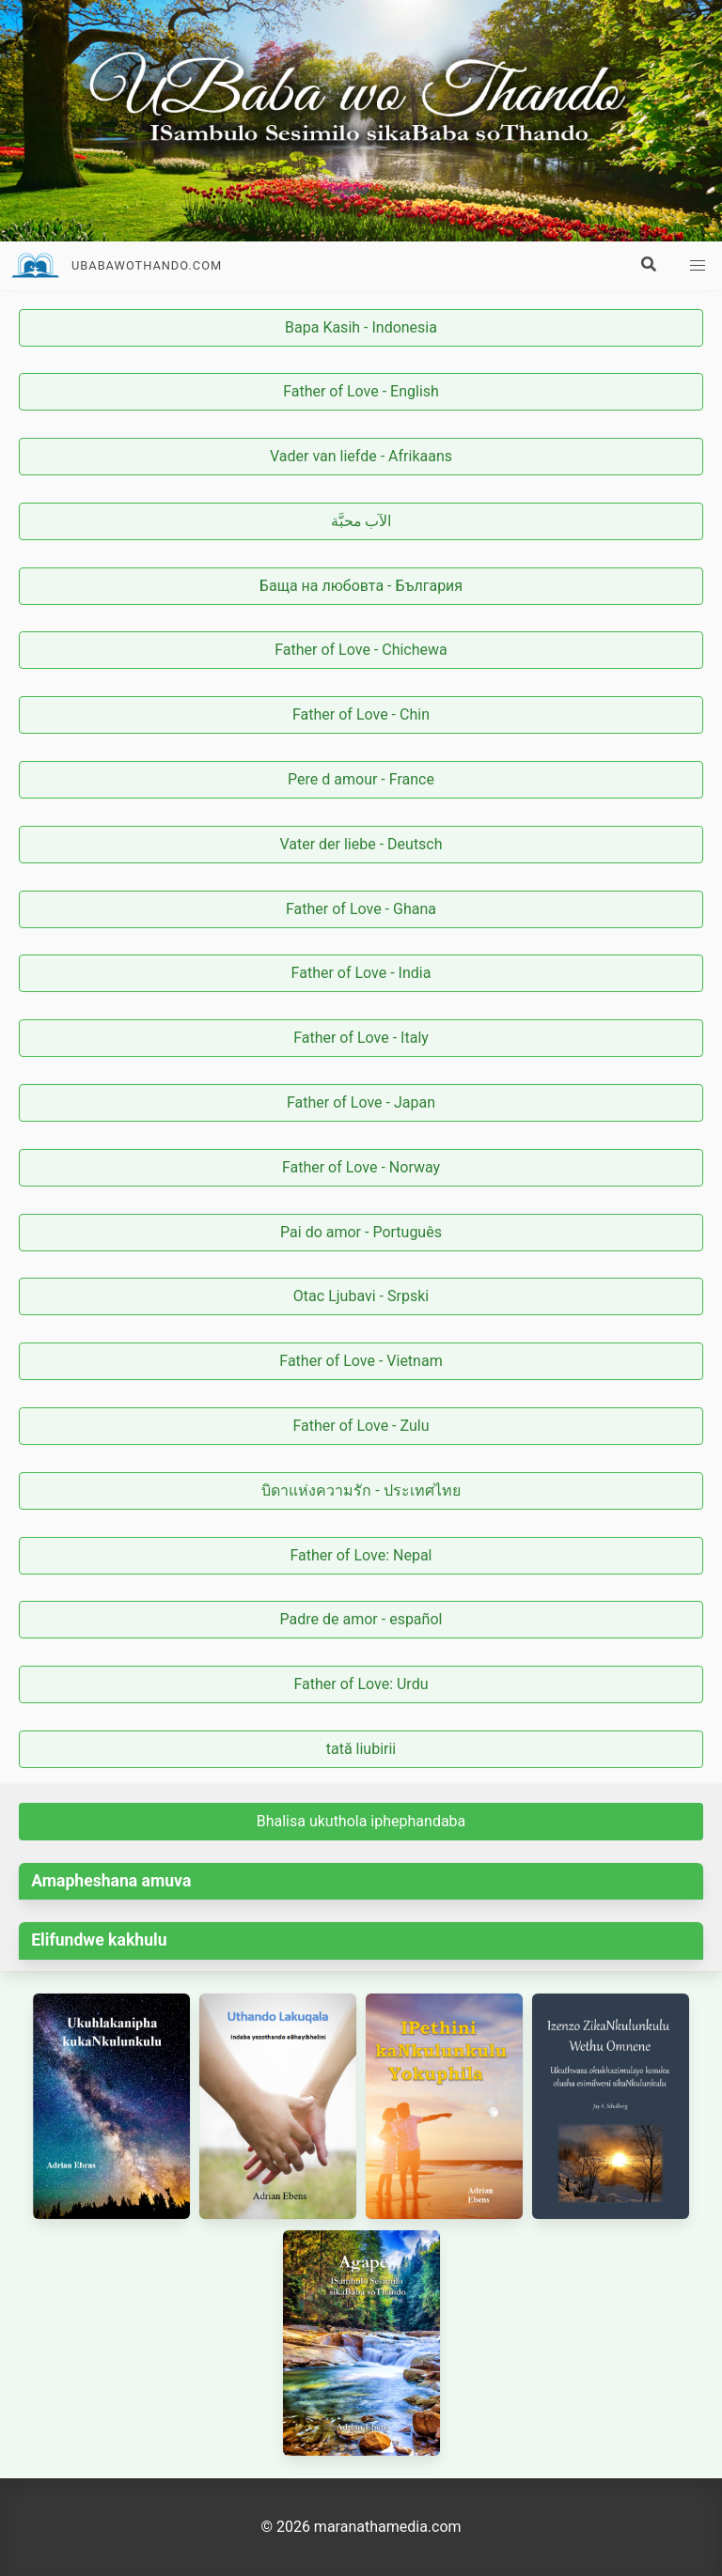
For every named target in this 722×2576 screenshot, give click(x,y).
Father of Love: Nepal (361, 1555)
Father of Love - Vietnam (360, 1361)
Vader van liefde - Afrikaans (361, 456)
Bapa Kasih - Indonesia (361, 327)
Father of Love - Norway (361, 1167)
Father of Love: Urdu (361, 1684)
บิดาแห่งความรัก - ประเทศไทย (360, 1490)
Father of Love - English (361, 391)
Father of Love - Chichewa (361, 650)
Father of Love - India (361, 973)
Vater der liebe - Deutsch (360, 844)
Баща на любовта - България (361, 586)
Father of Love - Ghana (361, 909)
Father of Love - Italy (361, 1038)
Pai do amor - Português (361, 1232)
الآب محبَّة (361, 521)
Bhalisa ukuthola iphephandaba (361, 1821)
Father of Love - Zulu (361, 1426)
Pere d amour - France (361, 779)
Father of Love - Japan (361, 1102)
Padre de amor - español (361, 1619)
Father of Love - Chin (361, 714)
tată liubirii (361, 1749)
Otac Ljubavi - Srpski (361, 1296)
